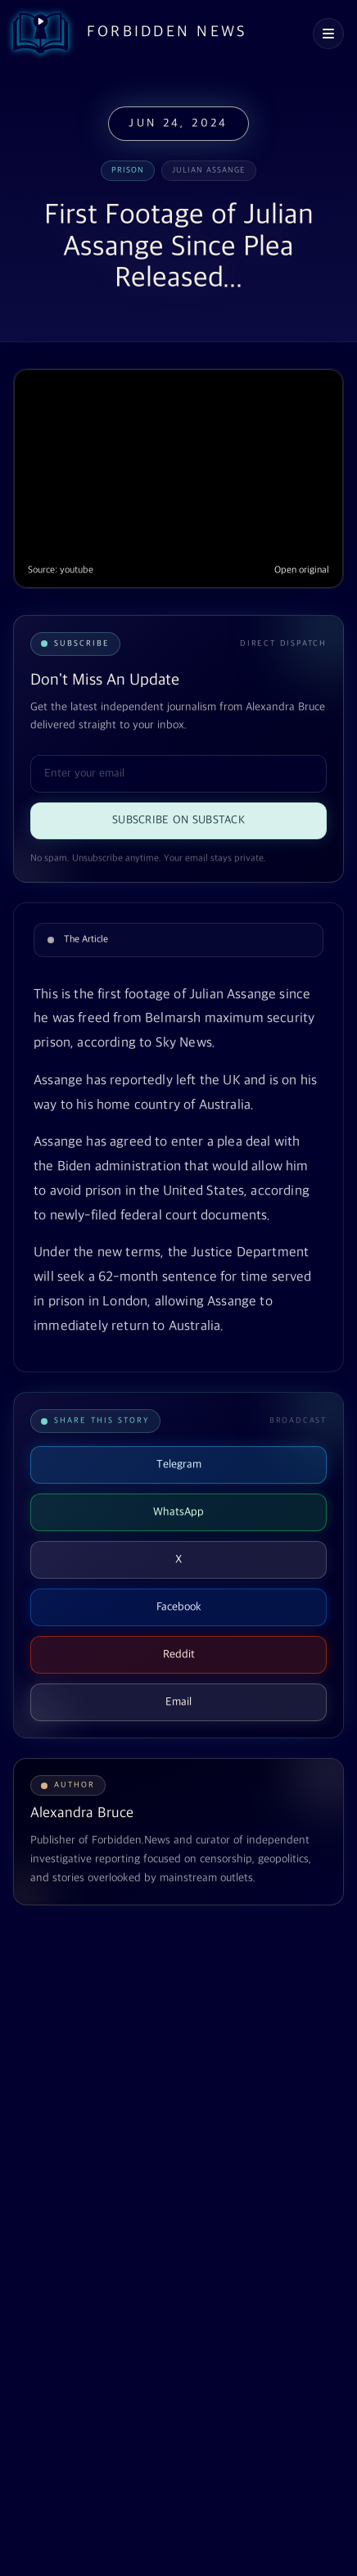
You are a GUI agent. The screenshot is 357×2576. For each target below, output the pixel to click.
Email (178, 1702)
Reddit (179, 1654)
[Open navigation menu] (328, 33)
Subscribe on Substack (178, 820)
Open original (301, 570)
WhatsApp (178, 1512)
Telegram (178, 1464)
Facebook (178, 1607)
